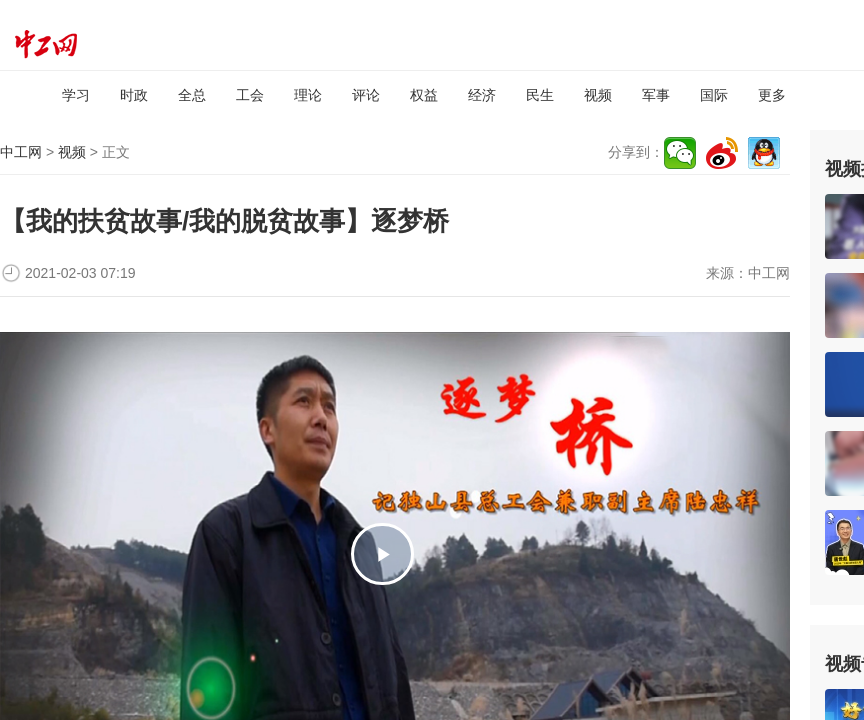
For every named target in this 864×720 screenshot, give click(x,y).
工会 (250, 95)
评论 (366, 95)
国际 (714, 95)
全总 (192, 95)
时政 (134, 95)
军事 (656, 95)
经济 (482, 95)
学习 (76, 95)
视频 (598, 95)
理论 (308, 95)
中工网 (21, 152)
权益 (424, 95)
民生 (540, 95)
